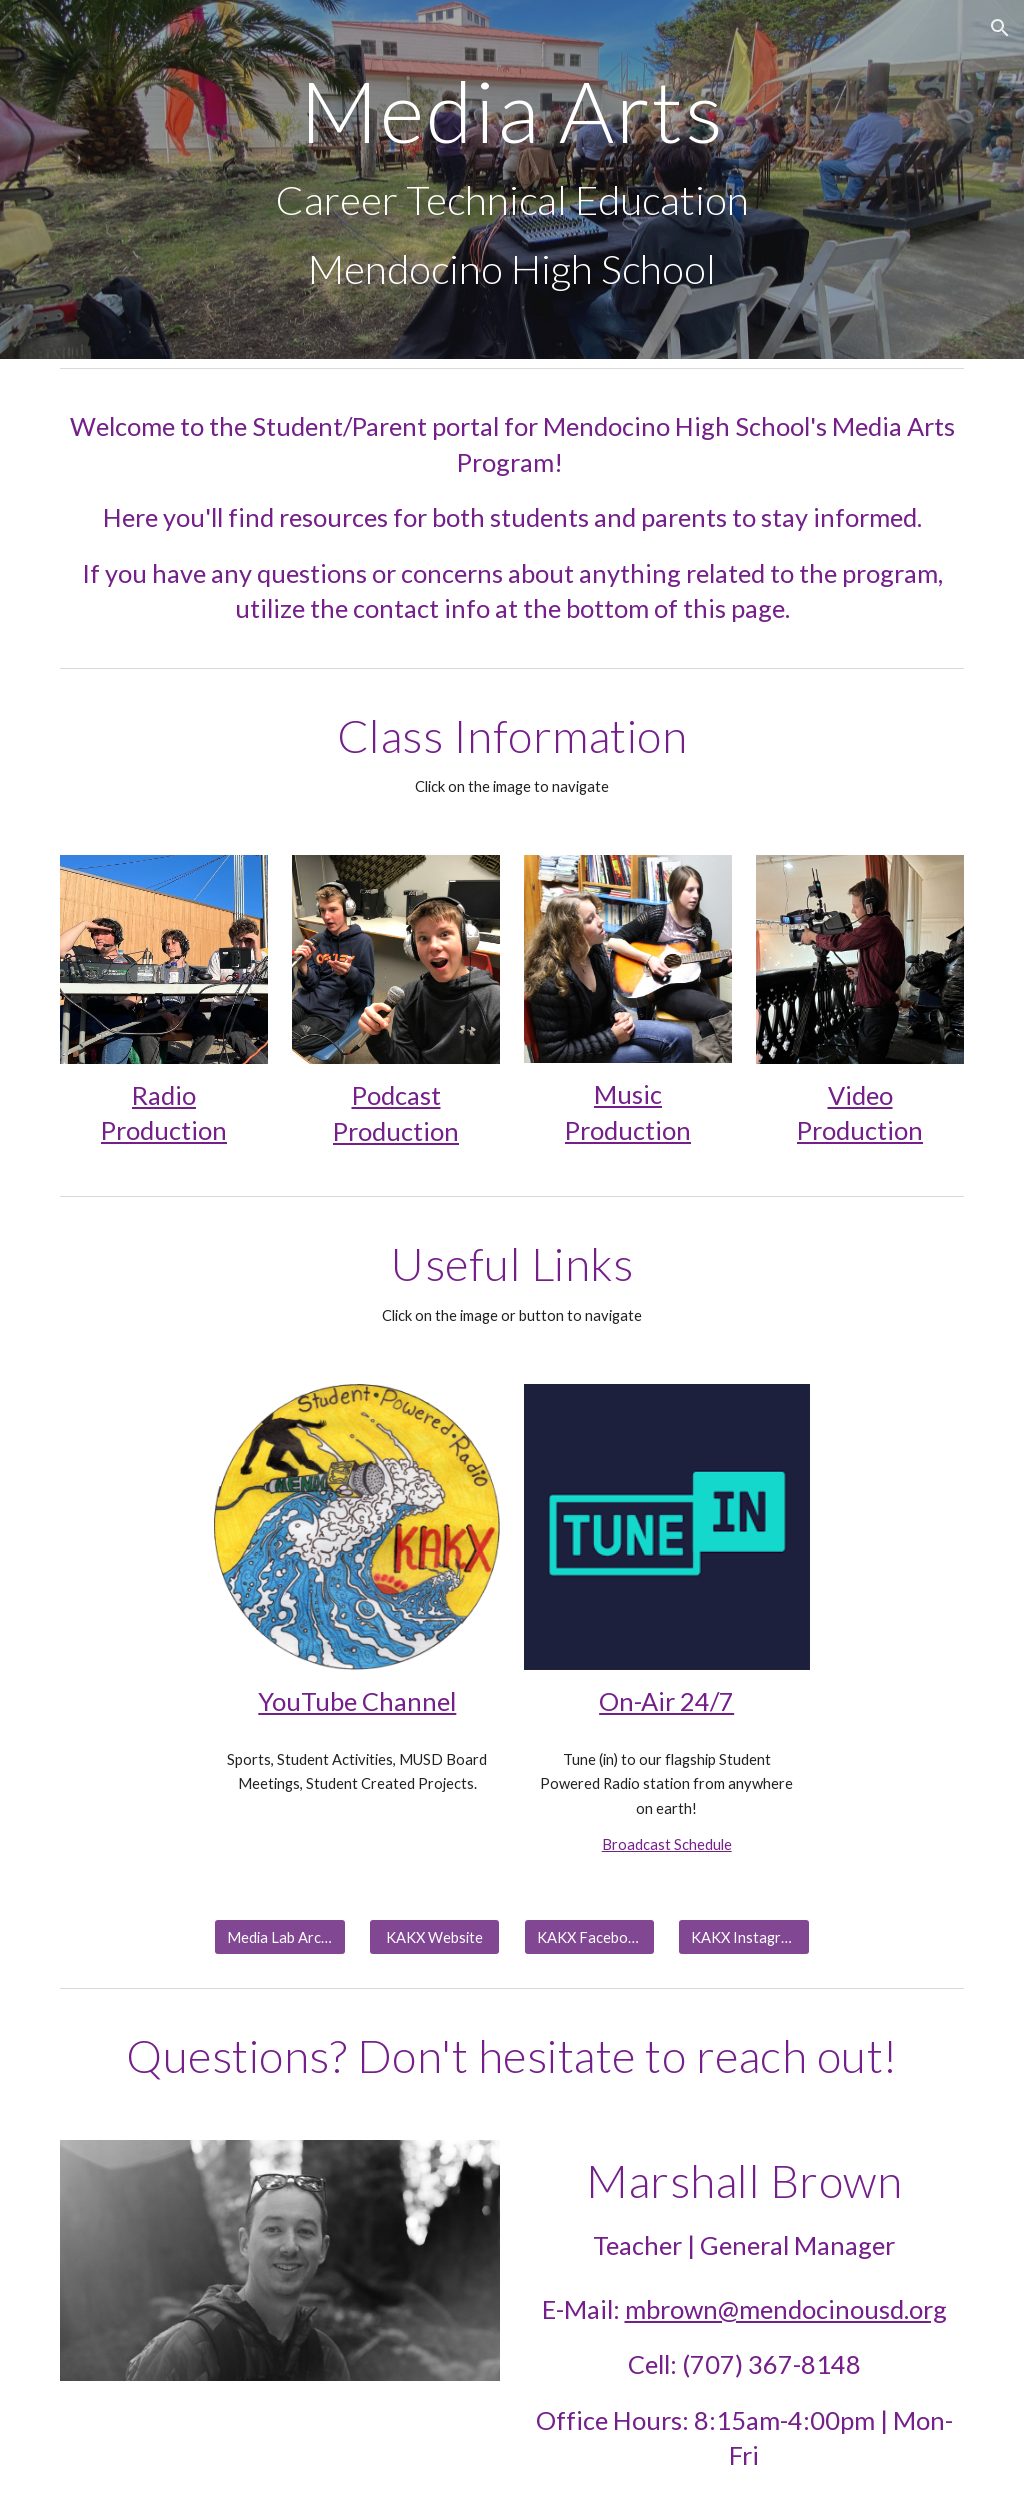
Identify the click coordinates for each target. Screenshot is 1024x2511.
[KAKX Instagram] (743, 1937)
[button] (1000, 28)
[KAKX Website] (434, 1937)
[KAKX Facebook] (589, 1937)
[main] (512, 179)
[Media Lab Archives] (279, 1937)
